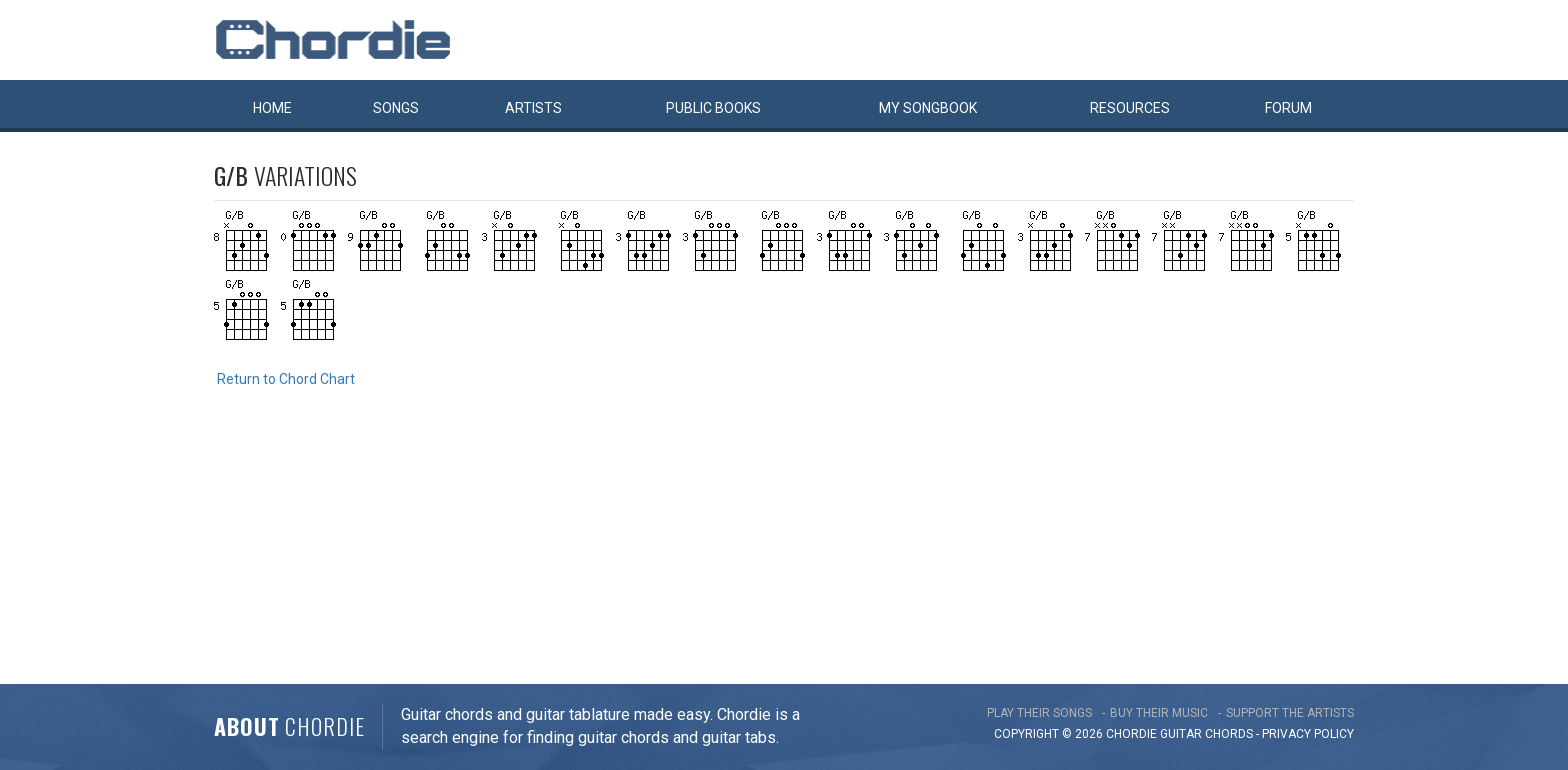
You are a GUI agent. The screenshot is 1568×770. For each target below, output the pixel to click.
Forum (1288, 108)
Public (713, 108)
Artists (533, 108)
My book (928, 108)
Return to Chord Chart (286, 379)
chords (1229, 734)
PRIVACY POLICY (1308, 734)
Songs (396, 108)
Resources (1130, 108)
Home (272, 108)
